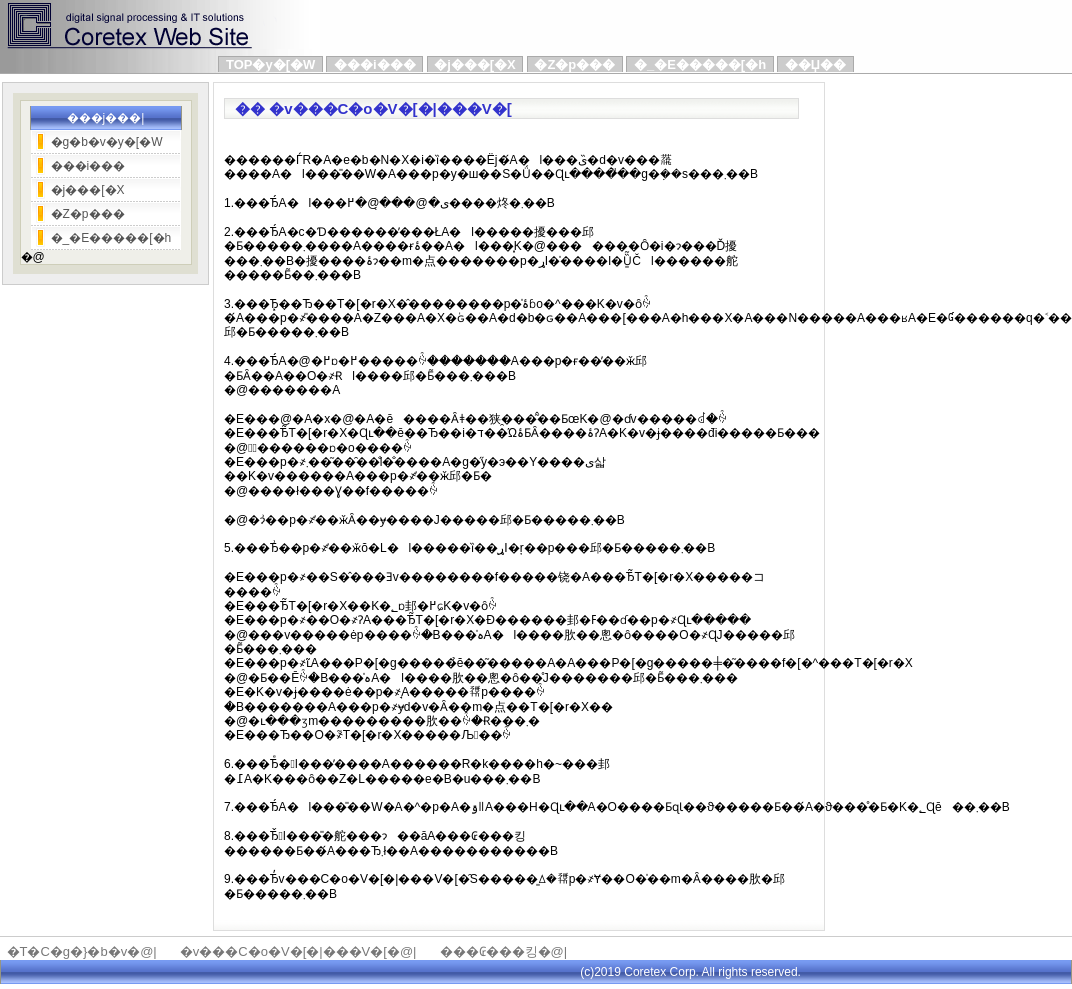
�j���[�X (475, 64)
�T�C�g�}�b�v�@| (82, 951)
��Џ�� (815, 64)
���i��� (375, 64)
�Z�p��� (574, 64)
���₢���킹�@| (504, 951)
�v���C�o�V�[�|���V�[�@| (298, 951)
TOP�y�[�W (270, 64)
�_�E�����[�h (700, 64)
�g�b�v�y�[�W (107, 142)
